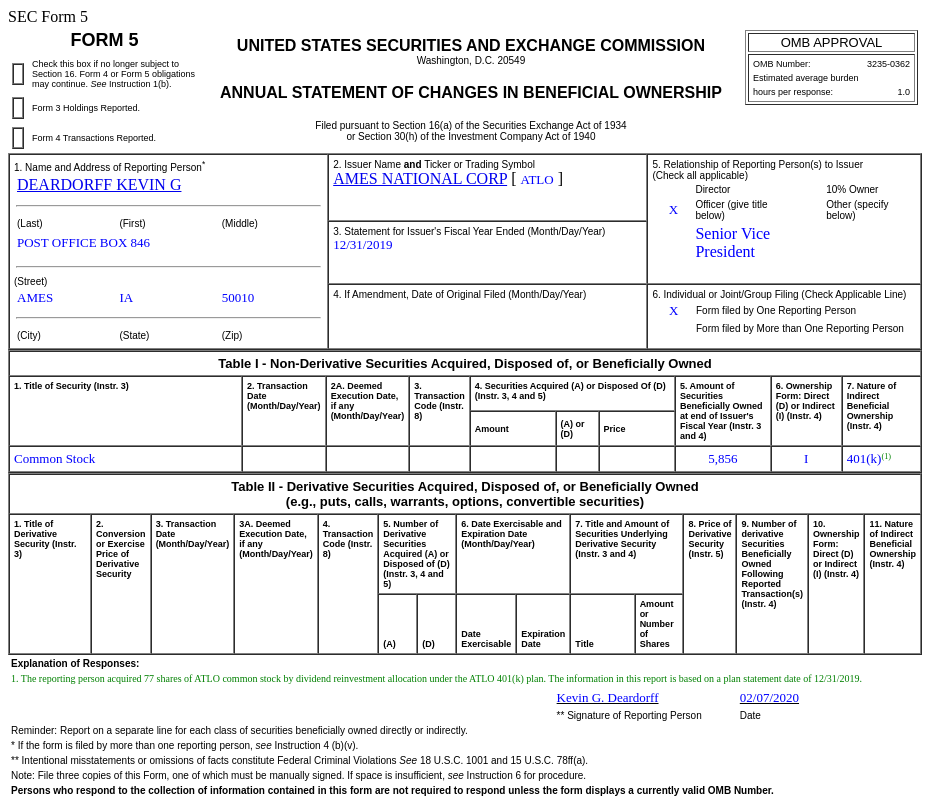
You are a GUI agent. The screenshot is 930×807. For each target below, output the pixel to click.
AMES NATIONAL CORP (420, 178)
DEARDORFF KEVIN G (99, 184)
